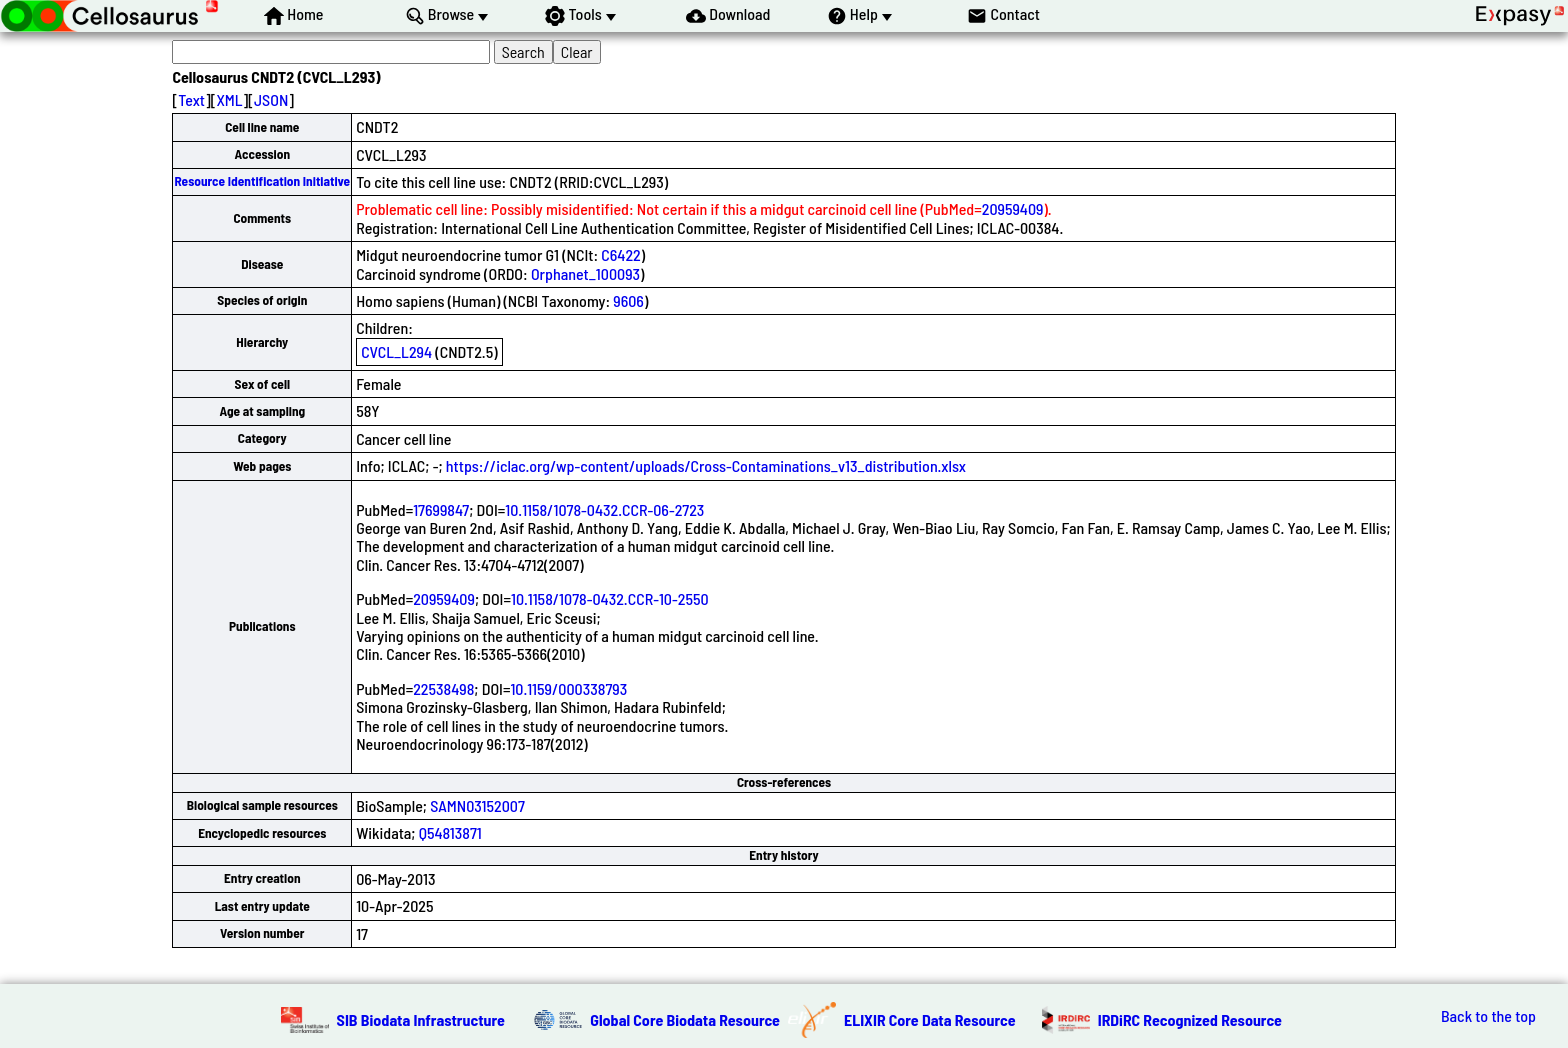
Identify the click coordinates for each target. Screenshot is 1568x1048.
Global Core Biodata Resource (685, 1019)
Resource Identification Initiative (262, 181)
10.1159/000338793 (568, 688)
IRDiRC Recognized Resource (1190, 1019)
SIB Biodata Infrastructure (421, 1019)
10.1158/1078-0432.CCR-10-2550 (610, 598)
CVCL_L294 (396, 351)
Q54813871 (450, 832)
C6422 (620, 254)
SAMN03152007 (477, 805)
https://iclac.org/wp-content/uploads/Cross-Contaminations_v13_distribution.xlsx (706, 465)
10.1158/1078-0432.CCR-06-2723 (604, 509)
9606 (628, 300)
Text (191, 99)
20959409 (1013, 208)
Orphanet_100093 (585, 273)
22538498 (443, 688)
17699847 (441, 509)
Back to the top (1488, 1016)
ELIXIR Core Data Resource (930, 1019)
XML (229, 99)
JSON (271, 99)
